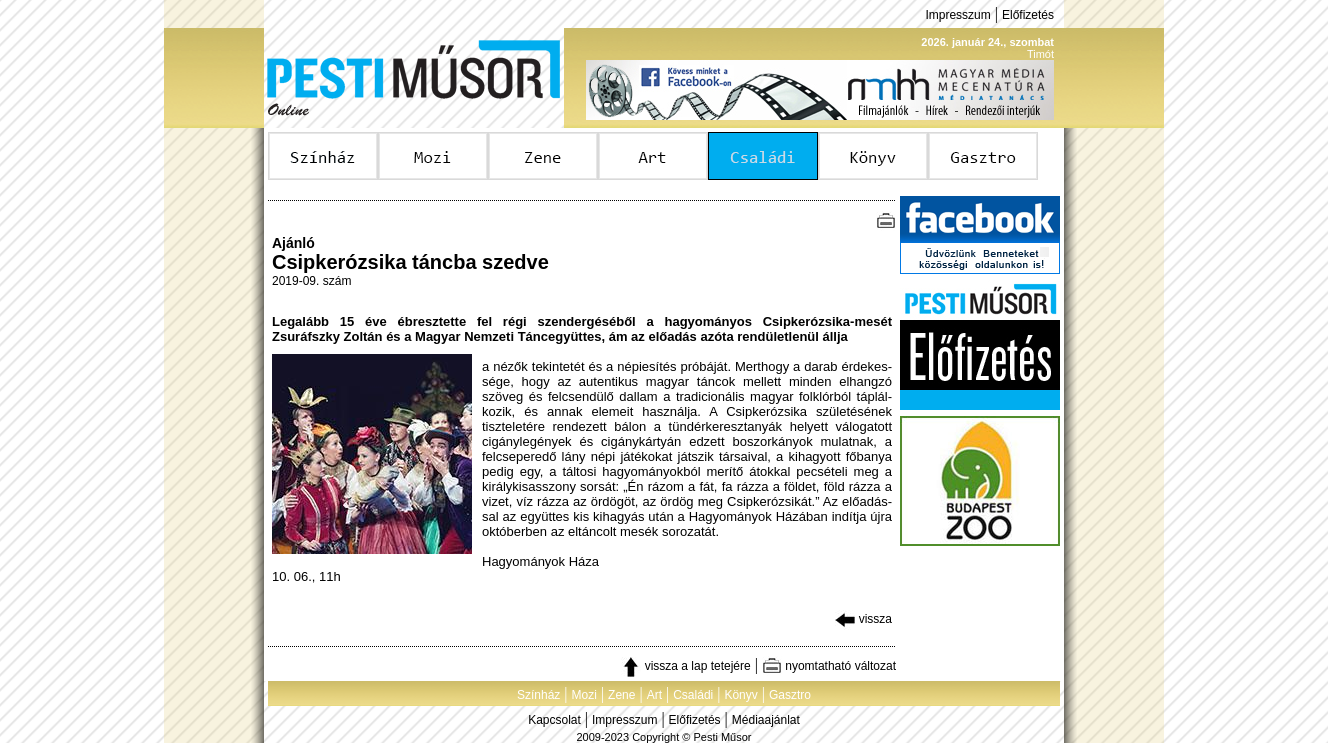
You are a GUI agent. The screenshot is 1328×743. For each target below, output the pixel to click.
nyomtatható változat (829, 666)
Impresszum (957, 15)
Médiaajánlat (766, 720)
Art (654, 695)
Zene (621, 695)
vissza (863, 619)
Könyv (740, 695)
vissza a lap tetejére (685, 666)
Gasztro (790, 695)
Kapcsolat (554, 720)
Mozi (584, 695)
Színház (538, 695)
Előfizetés (1028, 15)
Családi (693, 695)
